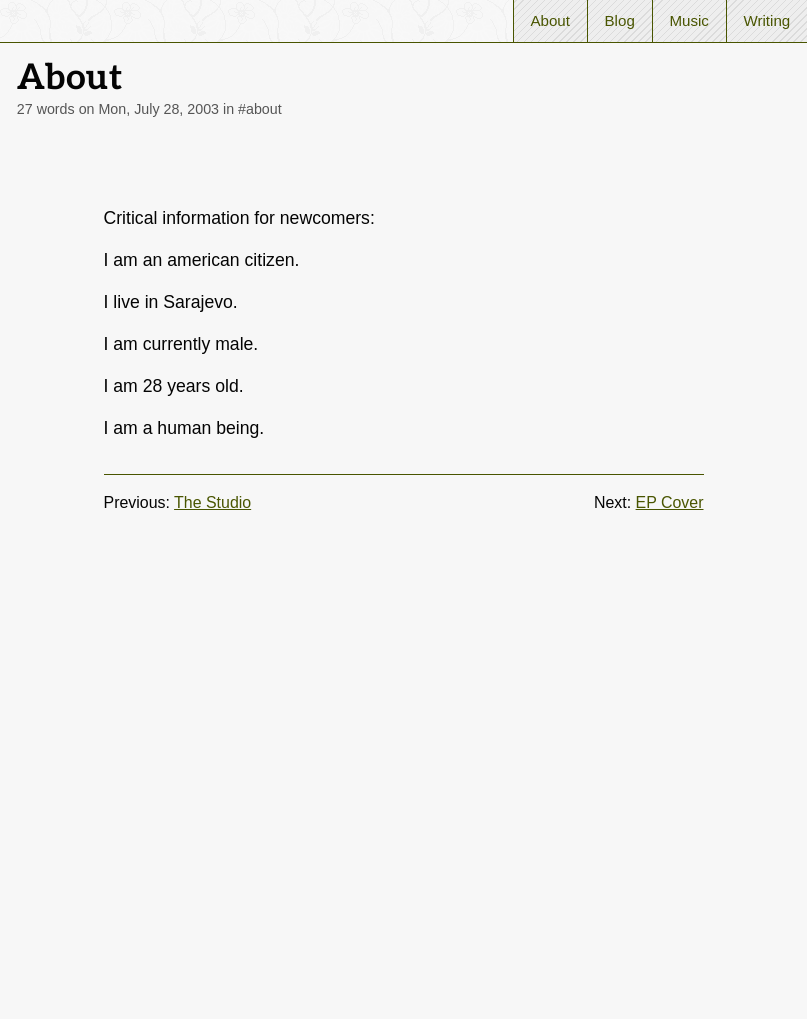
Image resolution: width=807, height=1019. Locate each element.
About (550, 20)
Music (688, 20)
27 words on (118, 109)
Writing (766, 20)
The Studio (212, 502)
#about (260, 109)
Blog (620, 20)
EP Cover (670, 502)
